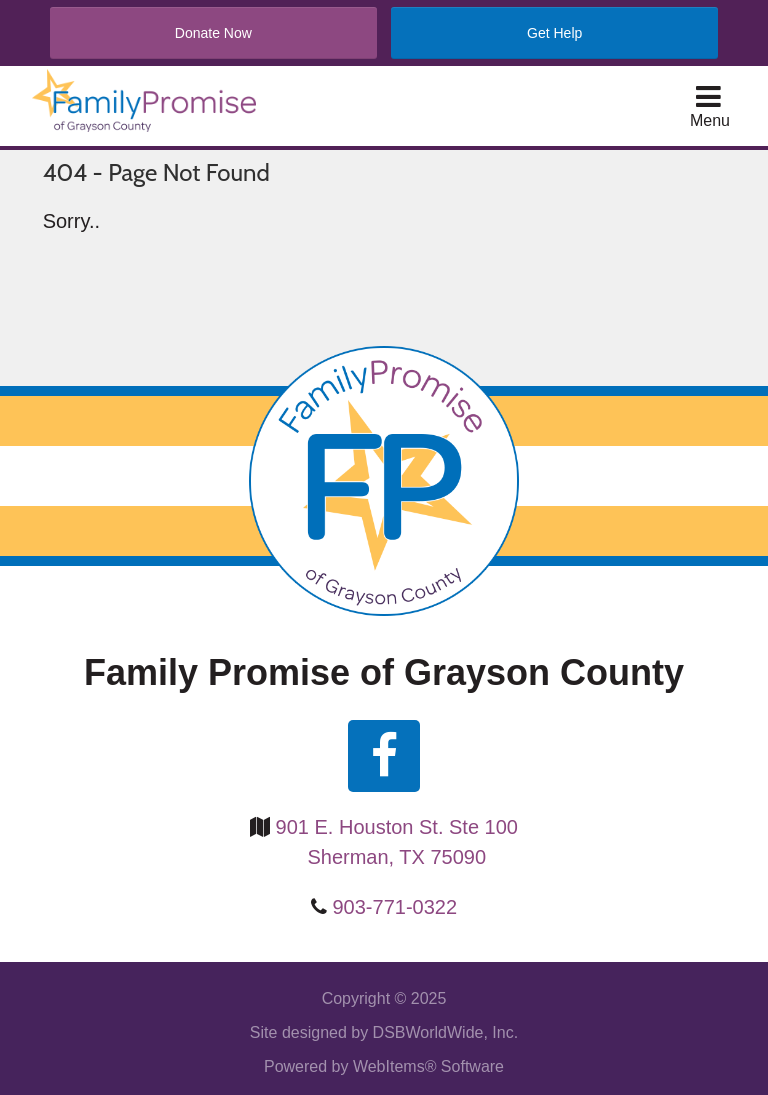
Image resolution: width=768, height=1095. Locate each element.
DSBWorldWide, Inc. (446, 1032)
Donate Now (213, 33)
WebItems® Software (428, 1066)
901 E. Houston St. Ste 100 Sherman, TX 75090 (397, 842)
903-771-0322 (395, 907)
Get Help (554, 33)
